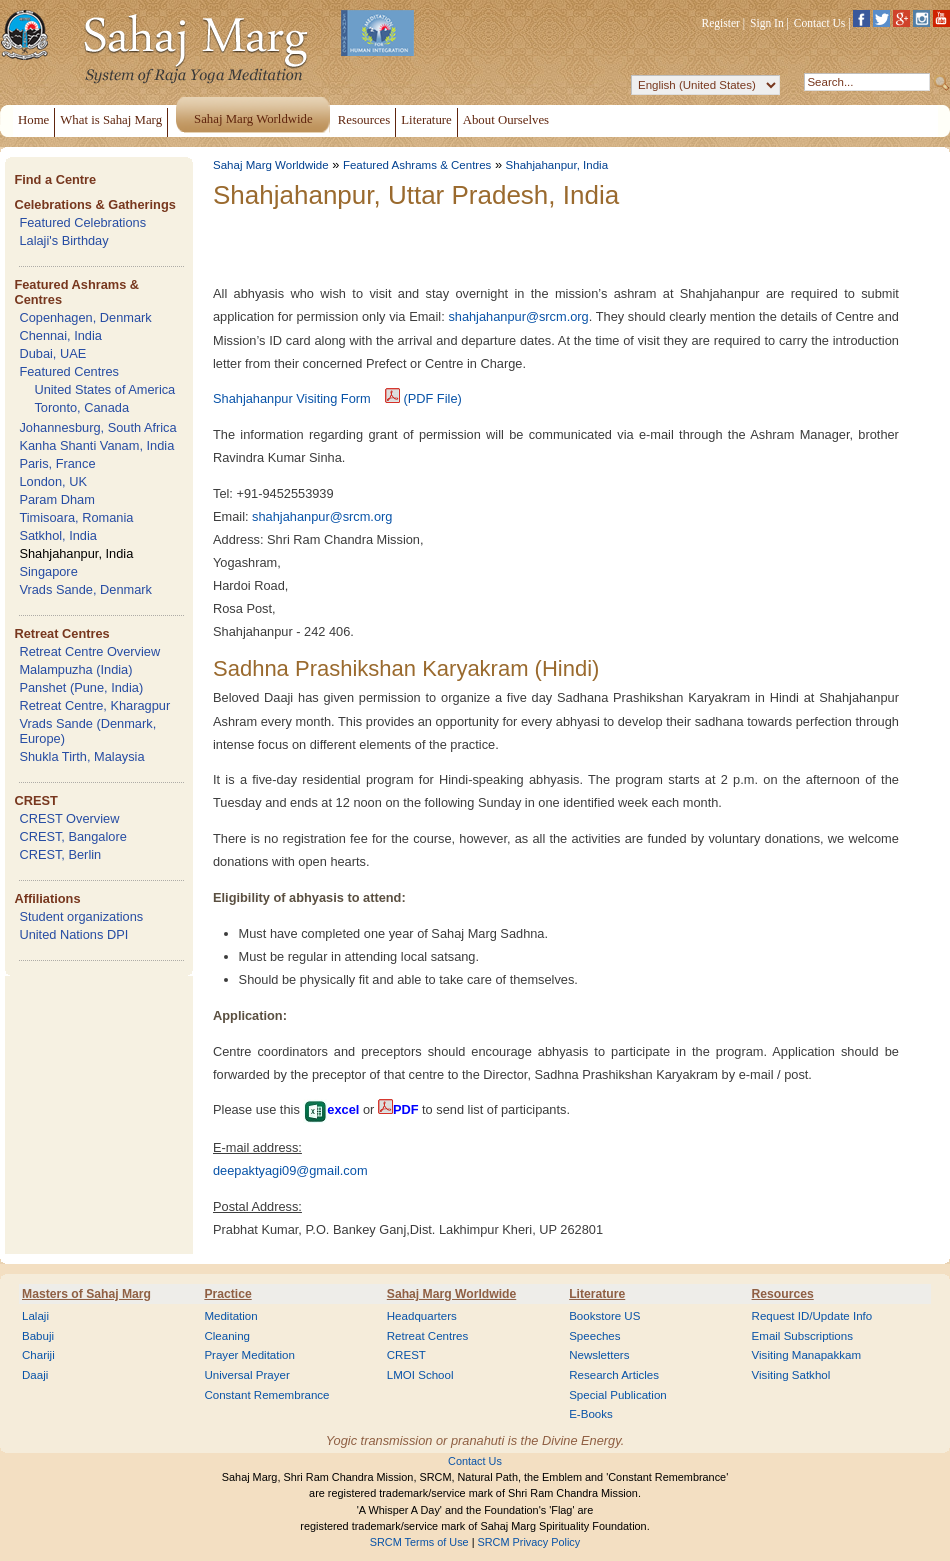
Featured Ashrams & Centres (417, 165)
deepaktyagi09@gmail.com (290, 1170)
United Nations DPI (73, 934)
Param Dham (56, 499)
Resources (783, 1294)
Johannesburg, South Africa (97, 427)
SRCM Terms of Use (419, 1542)
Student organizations (81, 916)
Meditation (230, 1316)
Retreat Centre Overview (89, 651)
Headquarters (422, 1316)
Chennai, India (60, 335)
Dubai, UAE (52, 353)
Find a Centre (55, 179)
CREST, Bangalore (72, 836)
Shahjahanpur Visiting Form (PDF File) (337, 398)
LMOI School (420, 1375)
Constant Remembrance (266, 1395)
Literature (597, 1294)
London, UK (53, 481)
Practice (227, 1294)
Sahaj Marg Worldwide (271, 165)
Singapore (48, 571)
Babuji (38, 1336)
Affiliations (47, 898)
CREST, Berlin (60, 854)
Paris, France (57, 463)
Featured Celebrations (82, 222)
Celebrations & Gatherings (94, 204)
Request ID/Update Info (812, 1316)
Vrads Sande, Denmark (85, 589)
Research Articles (614, 1375)
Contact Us (820, 23)
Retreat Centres (61, 633)
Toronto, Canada (81, 407)
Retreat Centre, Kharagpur (94, 705)
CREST (35, 800)
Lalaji (35, 1316)
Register (721, 23)
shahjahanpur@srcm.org (518, 316)
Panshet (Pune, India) (81, 687)
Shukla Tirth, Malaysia (81, 756)
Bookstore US (604, 1316)
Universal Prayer (246, 1375)
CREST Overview (69, 818)
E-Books (591, 1414)
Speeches (594, 1336)
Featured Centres (69, 371)
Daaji (35, 1375)
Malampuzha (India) (75, 669)
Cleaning (227, 1336)
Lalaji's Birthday (63, 240)
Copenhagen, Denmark (85, 317)
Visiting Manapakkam (807, 1355)
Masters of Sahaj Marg (86, 1294)
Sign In (767, 23)
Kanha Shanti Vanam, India (96, 445)
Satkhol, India (58, 535)
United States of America (104, 389)
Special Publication (618, 1395)
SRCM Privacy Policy (529, 1542)
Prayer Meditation (249, 1355)
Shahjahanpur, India (76, 553)
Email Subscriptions (802, 1336)
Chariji (38, 1355)
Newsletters (599, 1355)
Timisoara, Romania (76, 517)
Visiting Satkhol (791, 1375)
